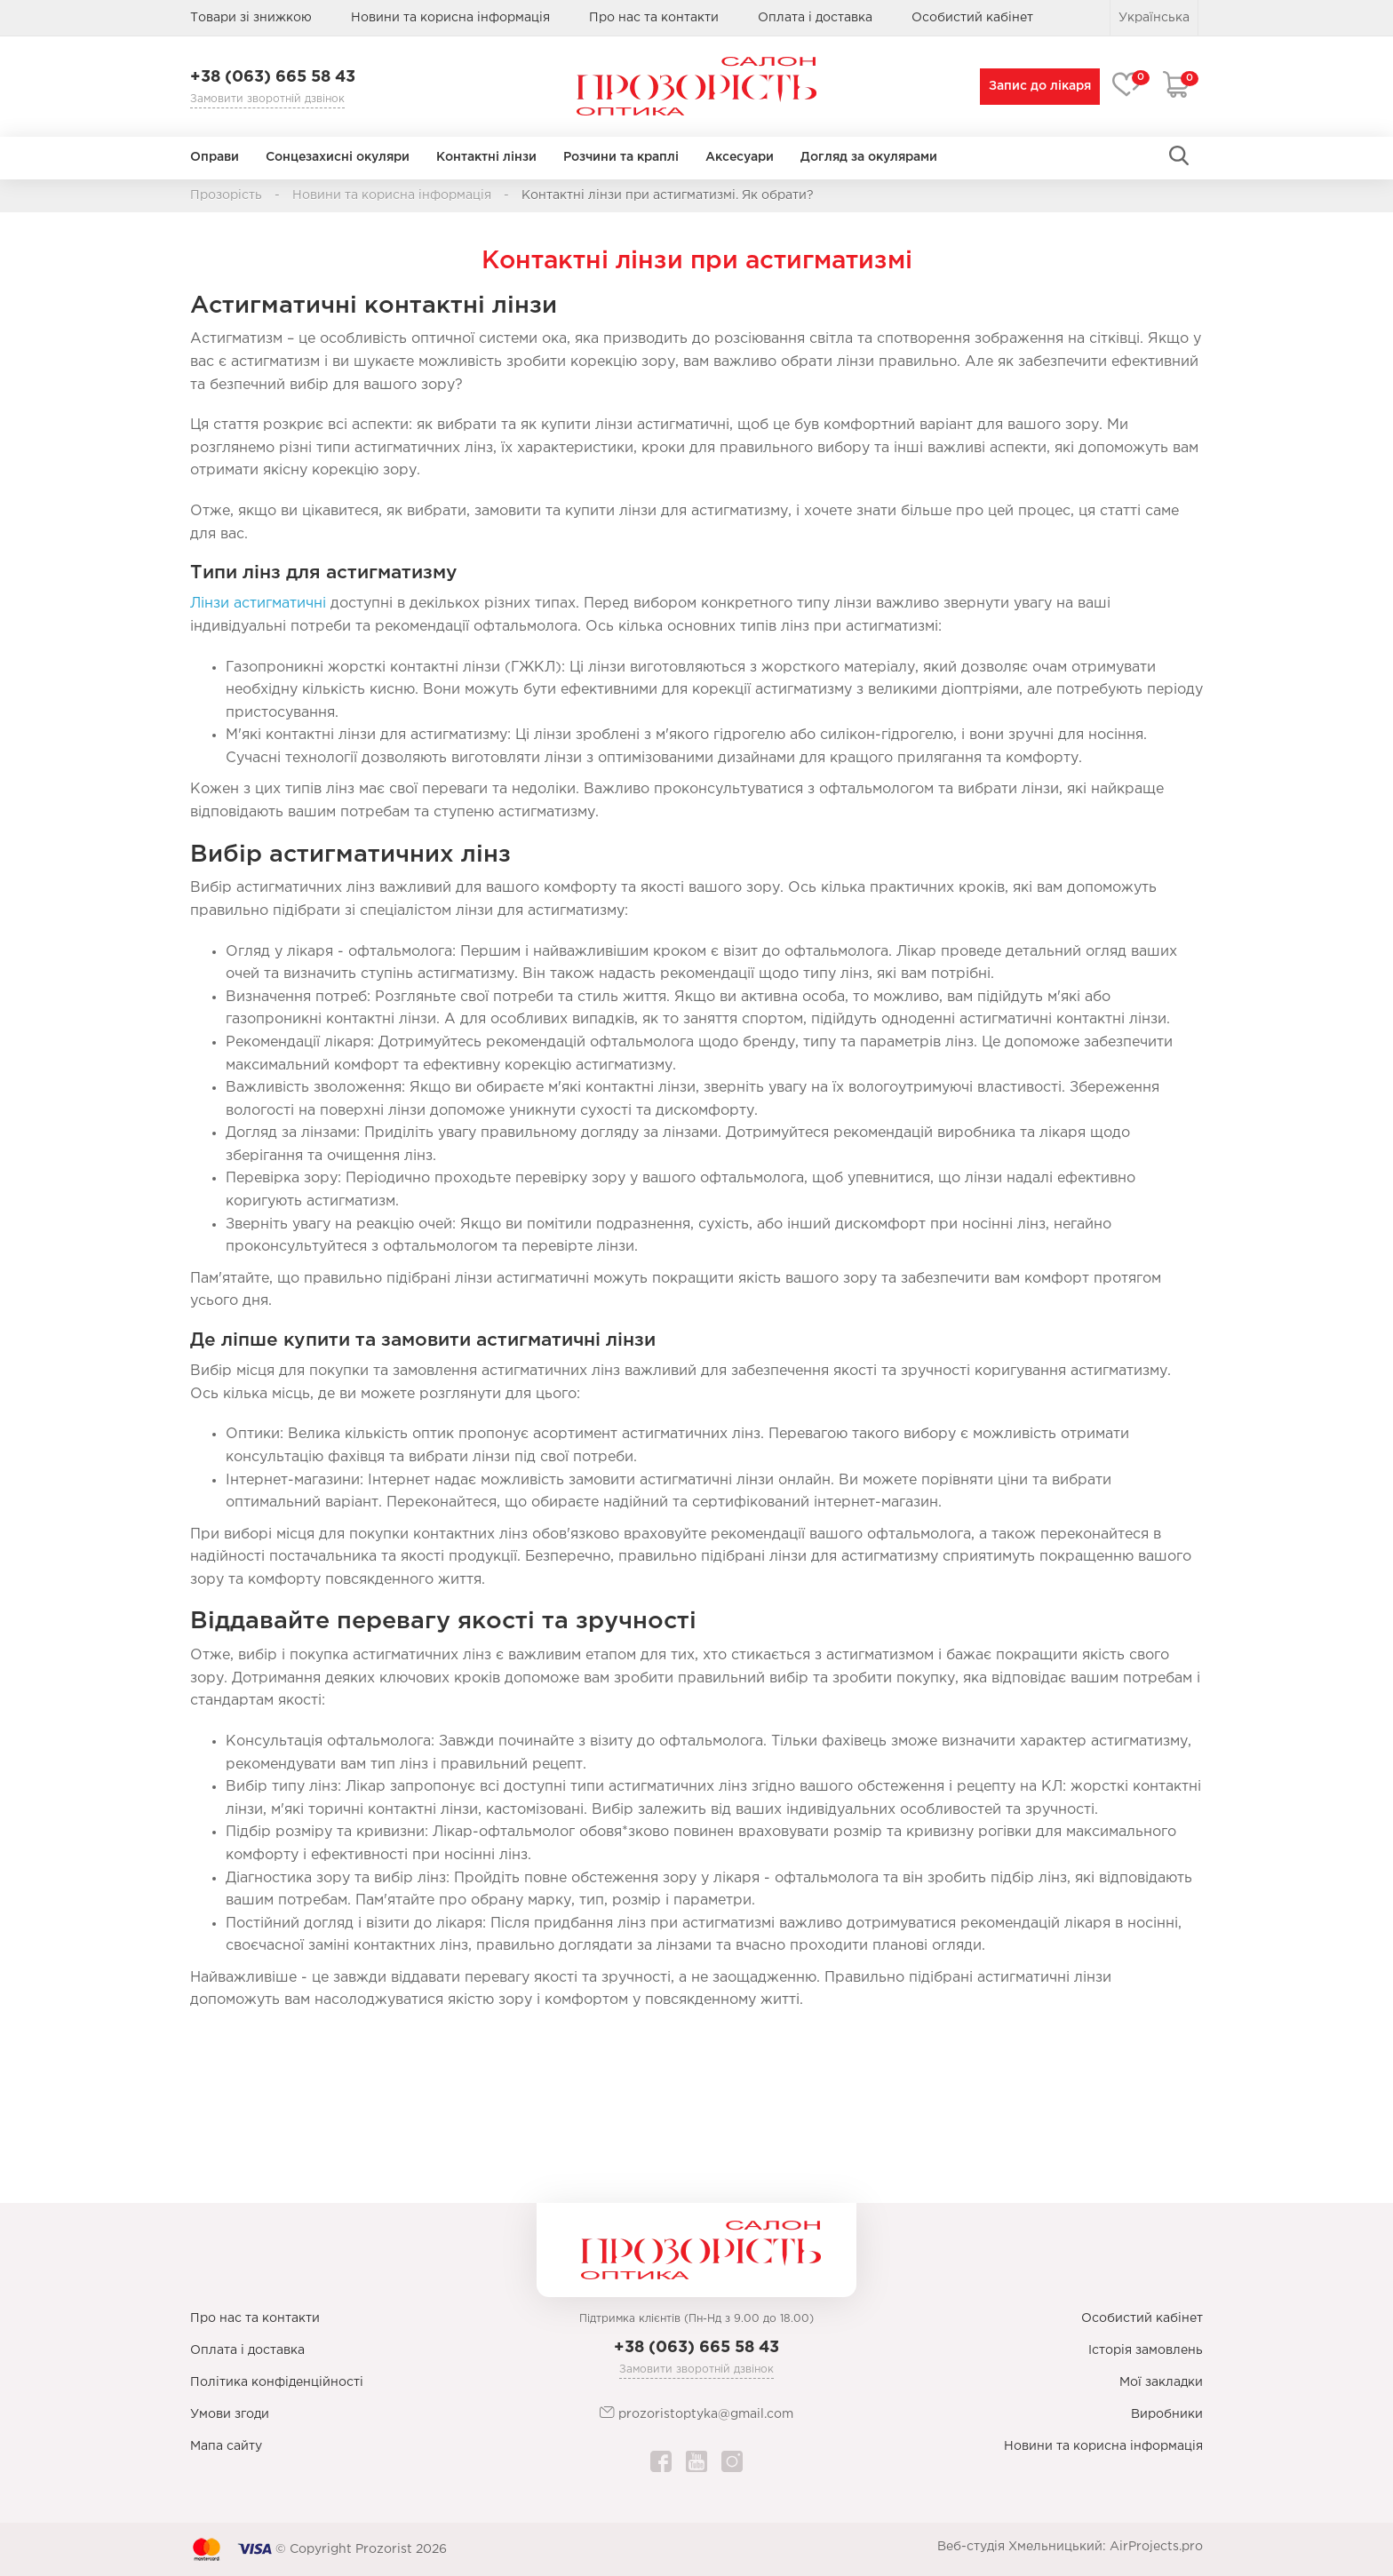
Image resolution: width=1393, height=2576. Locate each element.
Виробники (1167, 2414)
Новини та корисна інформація (450, 17)
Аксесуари (739, 157)
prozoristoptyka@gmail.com (696, 2413)
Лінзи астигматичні (258, 603)
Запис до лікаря (1036, 86)
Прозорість (226, 195)
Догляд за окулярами (868, 157)
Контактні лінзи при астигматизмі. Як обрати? (667, 195)
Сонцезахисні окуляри (338, 157)
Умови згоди (229, 2414)
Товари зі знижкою (251, 17)
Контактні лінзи (486, 157)
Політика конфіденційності (276, 2382)
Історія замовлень (1145, 2350)
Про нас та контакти (654, 17)
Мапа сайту (226, 2446)
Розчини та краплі (621, 157)
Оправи (214, 157)
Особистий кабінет (1142, 2318)
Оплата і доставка (815, 17)
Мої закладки (1161, 2382)
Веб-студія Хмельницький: (1021, 2546)
